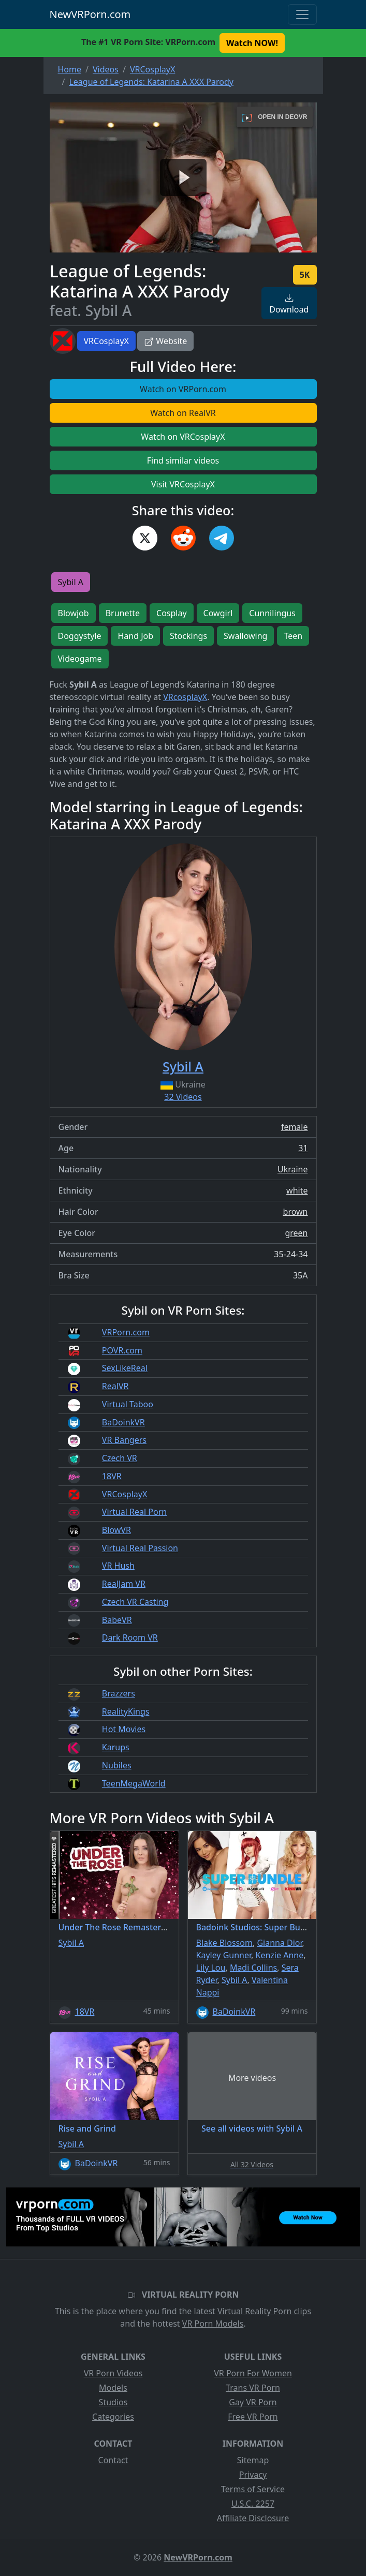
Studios (113, 2402)
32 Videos (182, 1097)
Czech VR (119, 1458)
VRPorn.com (126, 1332)
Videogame (80, 658)
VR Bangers (124, 1440)
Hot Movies (123, 1729)
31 (303, 1148)
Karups (115, 1747)
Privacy (253, 2474)
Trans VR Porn (253, 2387)
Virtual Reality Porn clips (264, 2311)
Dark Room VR (130, 1637)
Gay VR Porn (253, 2402)
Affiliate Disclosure (253, 2518)
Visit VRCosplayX (183, 484)
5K (305, 274)
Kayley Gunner (224, 1955)
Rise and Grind (87, 2128)
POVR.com (122, 1350)
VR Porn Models (213, 2323)
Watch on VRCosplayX (183, 436)
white (297, 1190)
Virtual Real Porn (134, 1511)
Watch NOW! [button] (252, 43)
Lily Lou (211, 1967)
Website (165, 341)
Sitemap (253, 2460)
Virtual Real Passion (140, 1548)
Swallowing (245, 636)
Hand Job (135, 636)
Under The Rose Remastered (114, 1927)
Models (113, 2387)
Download (289, 304)
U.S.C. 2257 (252, 2503)
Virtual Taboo (127, 1404)
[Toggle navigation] (302, 14)
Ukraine (292, 1169)
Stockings (188, 636)
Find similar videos (183, 460)
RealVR (115, 1386)
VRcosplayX (185, 697)
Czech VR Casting (135, 1601)
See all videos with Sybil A (251, 2128)
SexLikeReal (125, 1368)
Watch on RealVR (182, 413)
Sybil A (70, 582)
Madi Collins (253, 1967)
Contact (113, 2460)
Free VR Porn (252, 2416)
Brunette (123, 613)
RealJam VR (123, 1583)
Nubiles (116, 1765)
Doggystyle (79, 636)
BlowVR (116, 1530)
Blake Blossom (224, 1942)
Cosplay (171, 613)
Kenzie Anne (280, 1955)
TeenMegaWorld (134, 1783)
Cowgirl (218, 613)
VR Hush (118, 1565)
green (296, 1233)
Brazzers (118, 1693)
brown (295, 1211)
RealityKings (126, 1711)
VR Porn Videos (113, 2373)
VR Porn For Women (253, 2373)
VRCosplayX (106, 341)
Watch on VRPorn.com (183, 389)
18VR (112, 1476)
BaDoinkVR (123, 1422)
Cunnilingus (272, 613)
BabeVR (117, 1620)
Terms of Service (253, 2489)
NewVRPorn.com (90, 14)
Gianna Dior (279, 1942)
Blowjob (73, 613)
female (294, 1127)
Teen (293, 636)
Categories (113, 2416)
